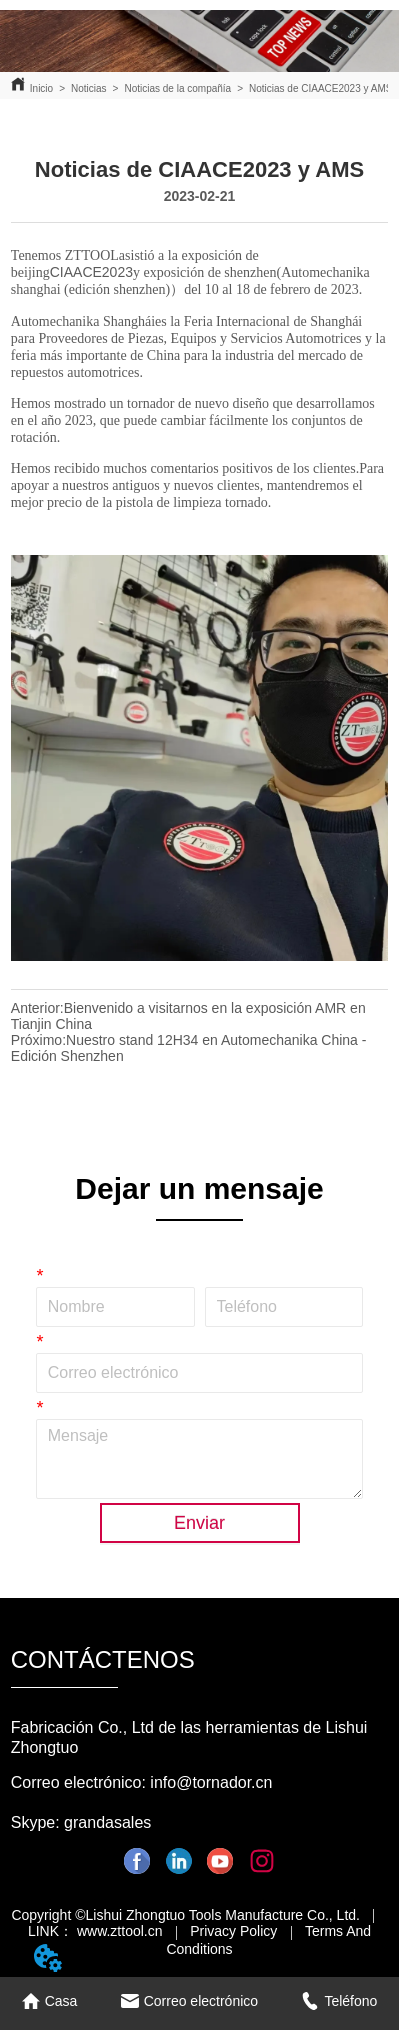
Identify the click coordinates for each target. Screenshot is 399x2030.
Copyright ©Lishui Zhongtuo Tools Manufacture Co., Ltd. (185, 1915)
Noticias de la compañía (177, 88)
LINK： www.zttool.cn (95, 1931)
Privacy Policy (233, 1931)
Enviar (199, 1523)
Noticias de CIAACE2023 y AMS (320, 88)
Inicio (41, 88)
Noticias (89, 88)
